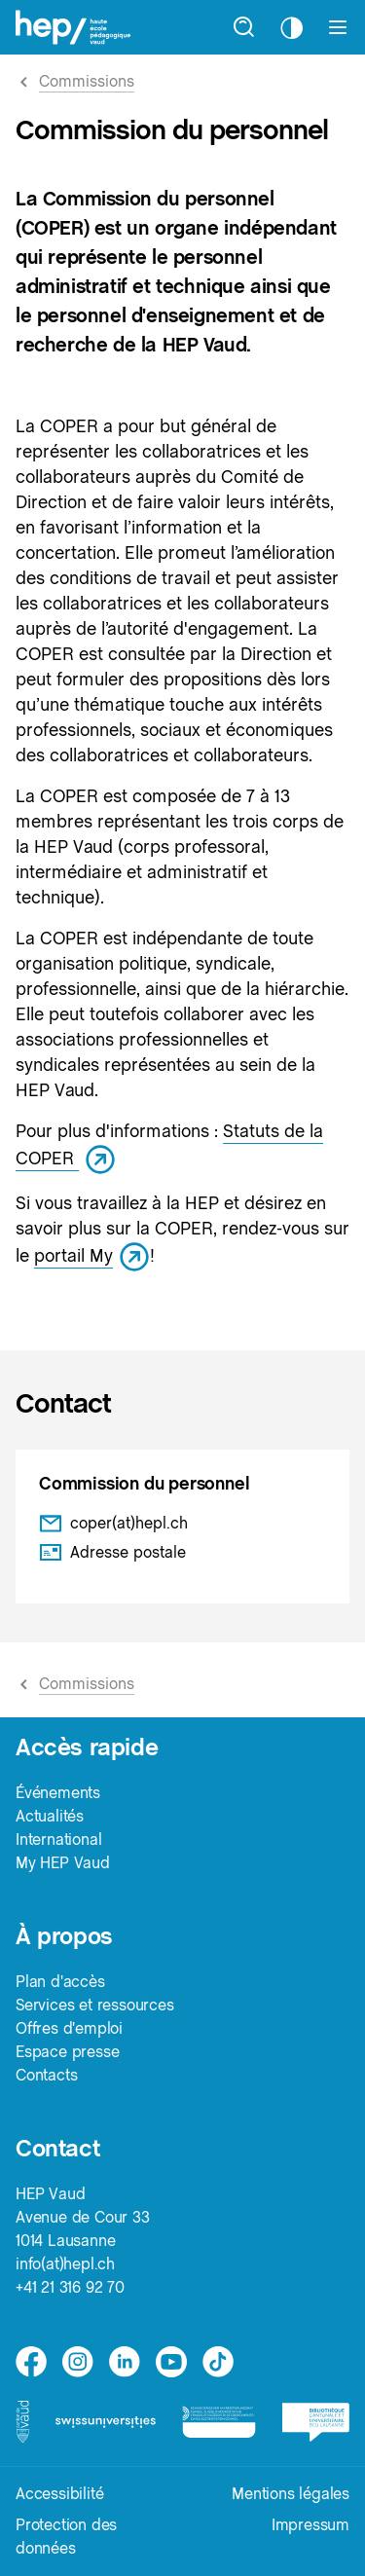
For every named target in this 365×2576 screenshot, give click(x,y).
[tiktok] (218, 2361)
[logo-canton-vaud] (22, 2422)
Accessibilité (59, 2493)
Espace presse (67, 2051)
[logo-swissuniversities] (105, 2422)
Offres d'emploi (69, 2028)
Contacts (46, 2075)
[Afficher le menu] (337, 27)
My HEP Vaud (63, 1863)
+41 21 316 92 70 (70, 2287)
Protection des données (66, 2537)
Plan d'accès (60, 1981)
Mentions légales (290, 2493)
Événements (58, 1793)
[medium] (171, 2361)
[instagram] (77, 2361)
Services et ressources (95, 2005)
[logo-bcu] (315, 2422)
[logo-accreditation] (218, 2422)
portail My (92, 1255)
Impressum (310, 2525)
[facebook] (31, 2361)
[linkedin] (124, 2361)
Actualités (50, 1816)
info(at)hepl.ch (65, 2264)
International (58, 1839)
